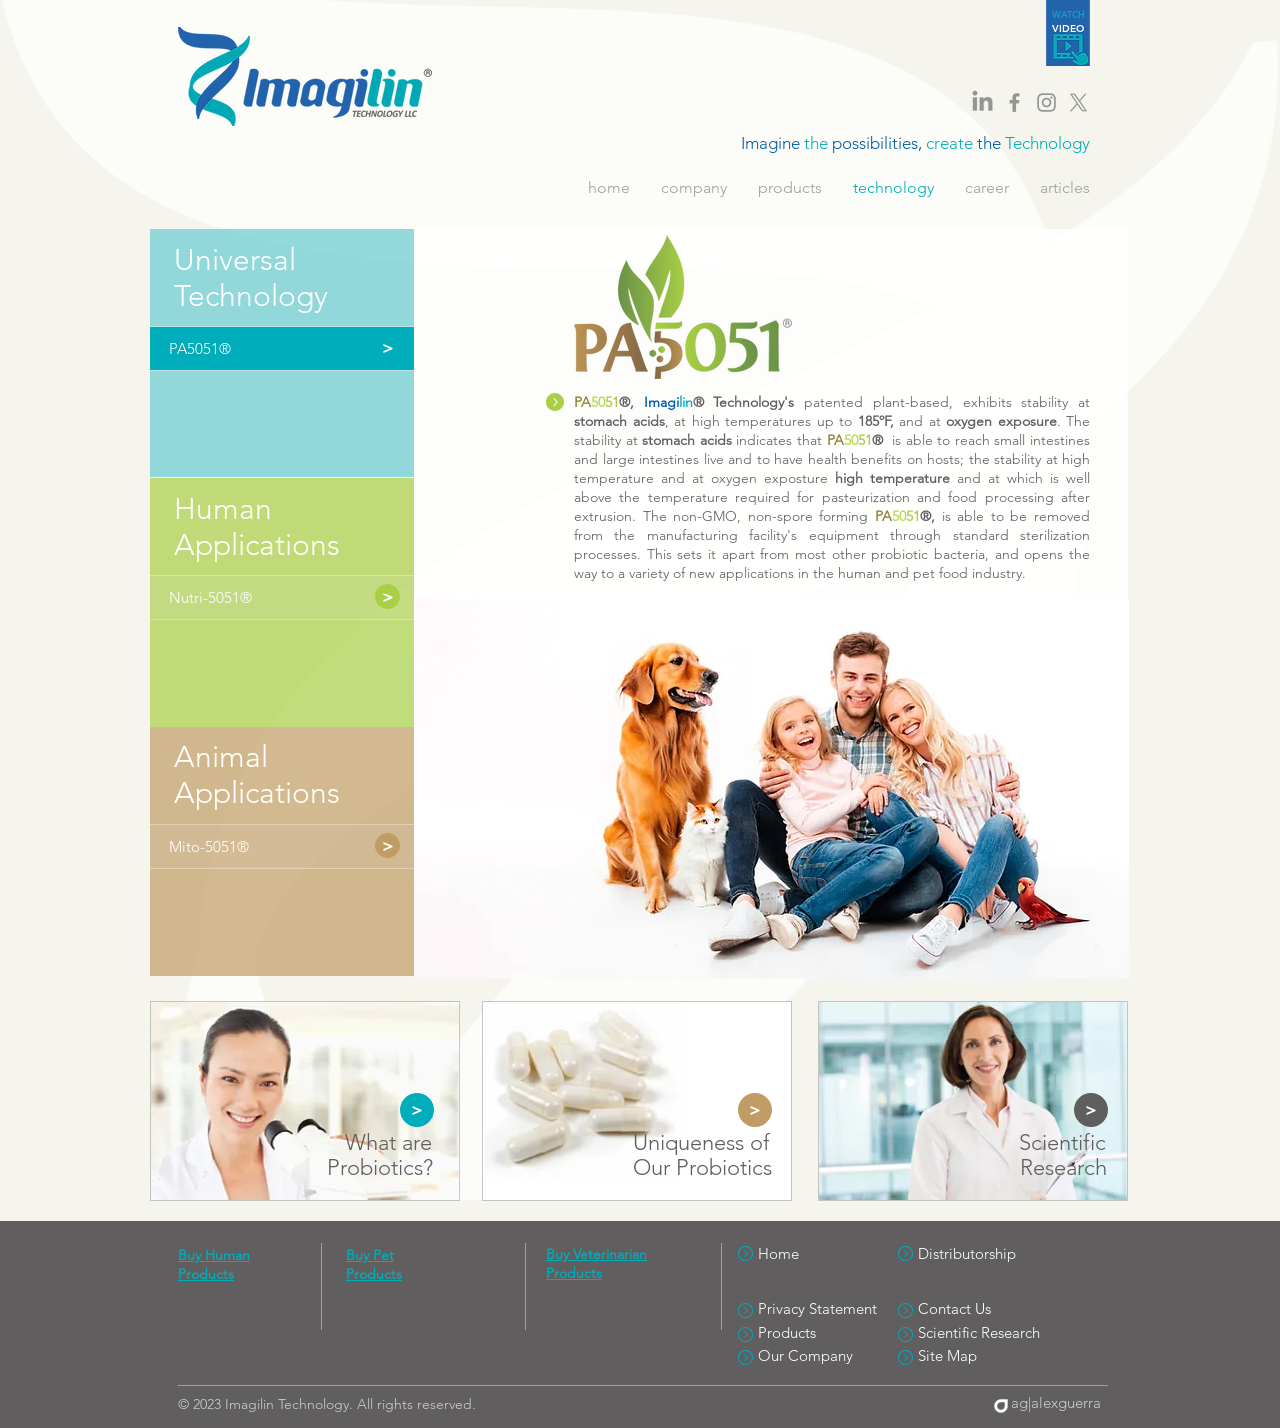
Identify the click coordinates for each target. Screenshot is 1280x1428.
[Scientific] (1062, 1143)
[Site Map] (989, 1355)
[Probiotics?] (379, 1168)
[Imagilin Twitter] (1078, 102)
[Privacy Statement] (829, 1308)
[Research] (1063, 1168)
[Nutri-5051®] (266, 597)
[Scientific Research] (989, 1332)
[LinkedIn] (982, 102)
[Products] (829, 1332)
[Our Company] (829, 1355)
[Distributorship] (989, 1253)
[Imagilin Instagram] (1046, 102)
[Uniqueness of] (700, 1143)
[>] (387, 596)
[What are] (388, 1143)
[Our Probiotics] (701, 1168)
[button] (266, 348)
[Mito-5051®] (266, 846)
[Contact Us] (989, 1308)
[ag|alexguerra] (1051, 1402)
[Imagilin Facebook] (1014, 102)
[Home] (829, 1253)
